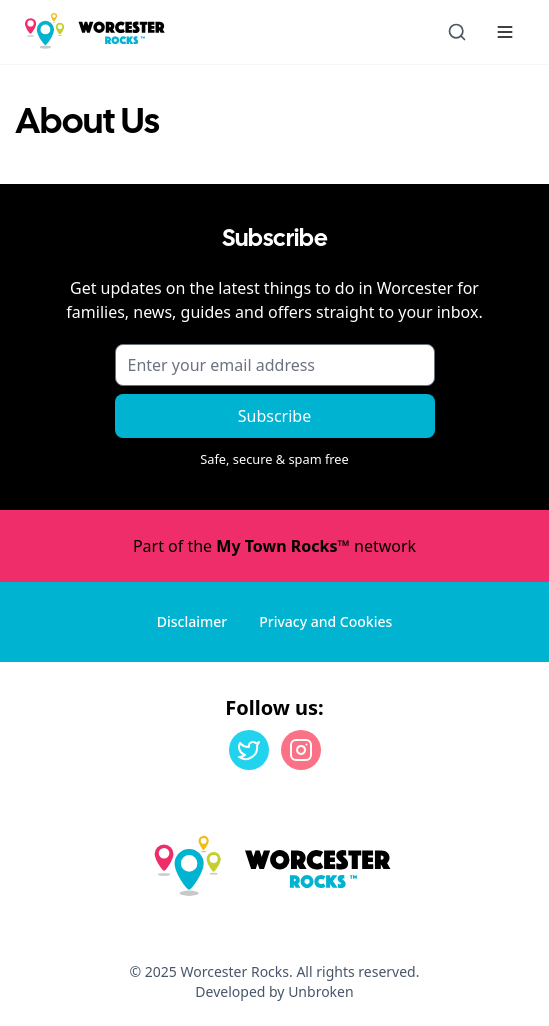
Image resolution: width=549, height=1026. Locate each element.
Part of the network (274, 546)
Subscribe (274, 416)
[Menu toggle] (505, 32)
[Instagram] (301, 750)
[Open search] (457, 32)
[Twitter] (249, 750)
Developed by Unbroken (274, 991)
